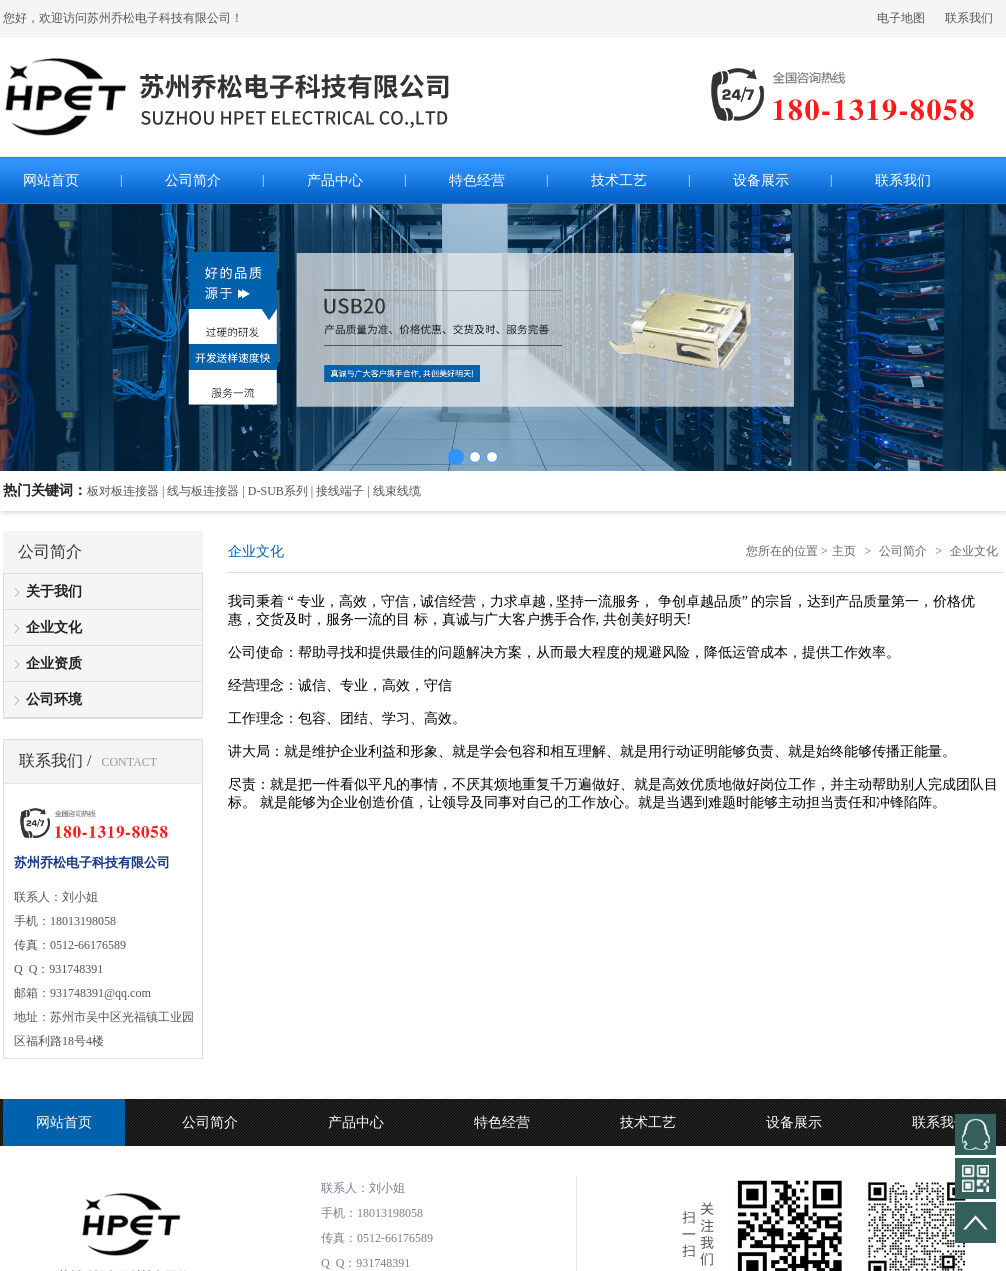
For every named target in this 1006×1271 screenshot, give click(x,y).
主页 (844, 551)
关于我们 (54, 591)
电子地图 (901, 18)
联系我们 (969, 18)
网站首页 (64, 1122)
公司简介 (903, 551)
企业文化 (54, 627)
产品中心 (356, 1122)
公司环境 (54, 699)
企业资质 (54, 663)
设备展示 (794, 1122)
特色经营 (502, 1122)
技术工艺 (648, 1122)
